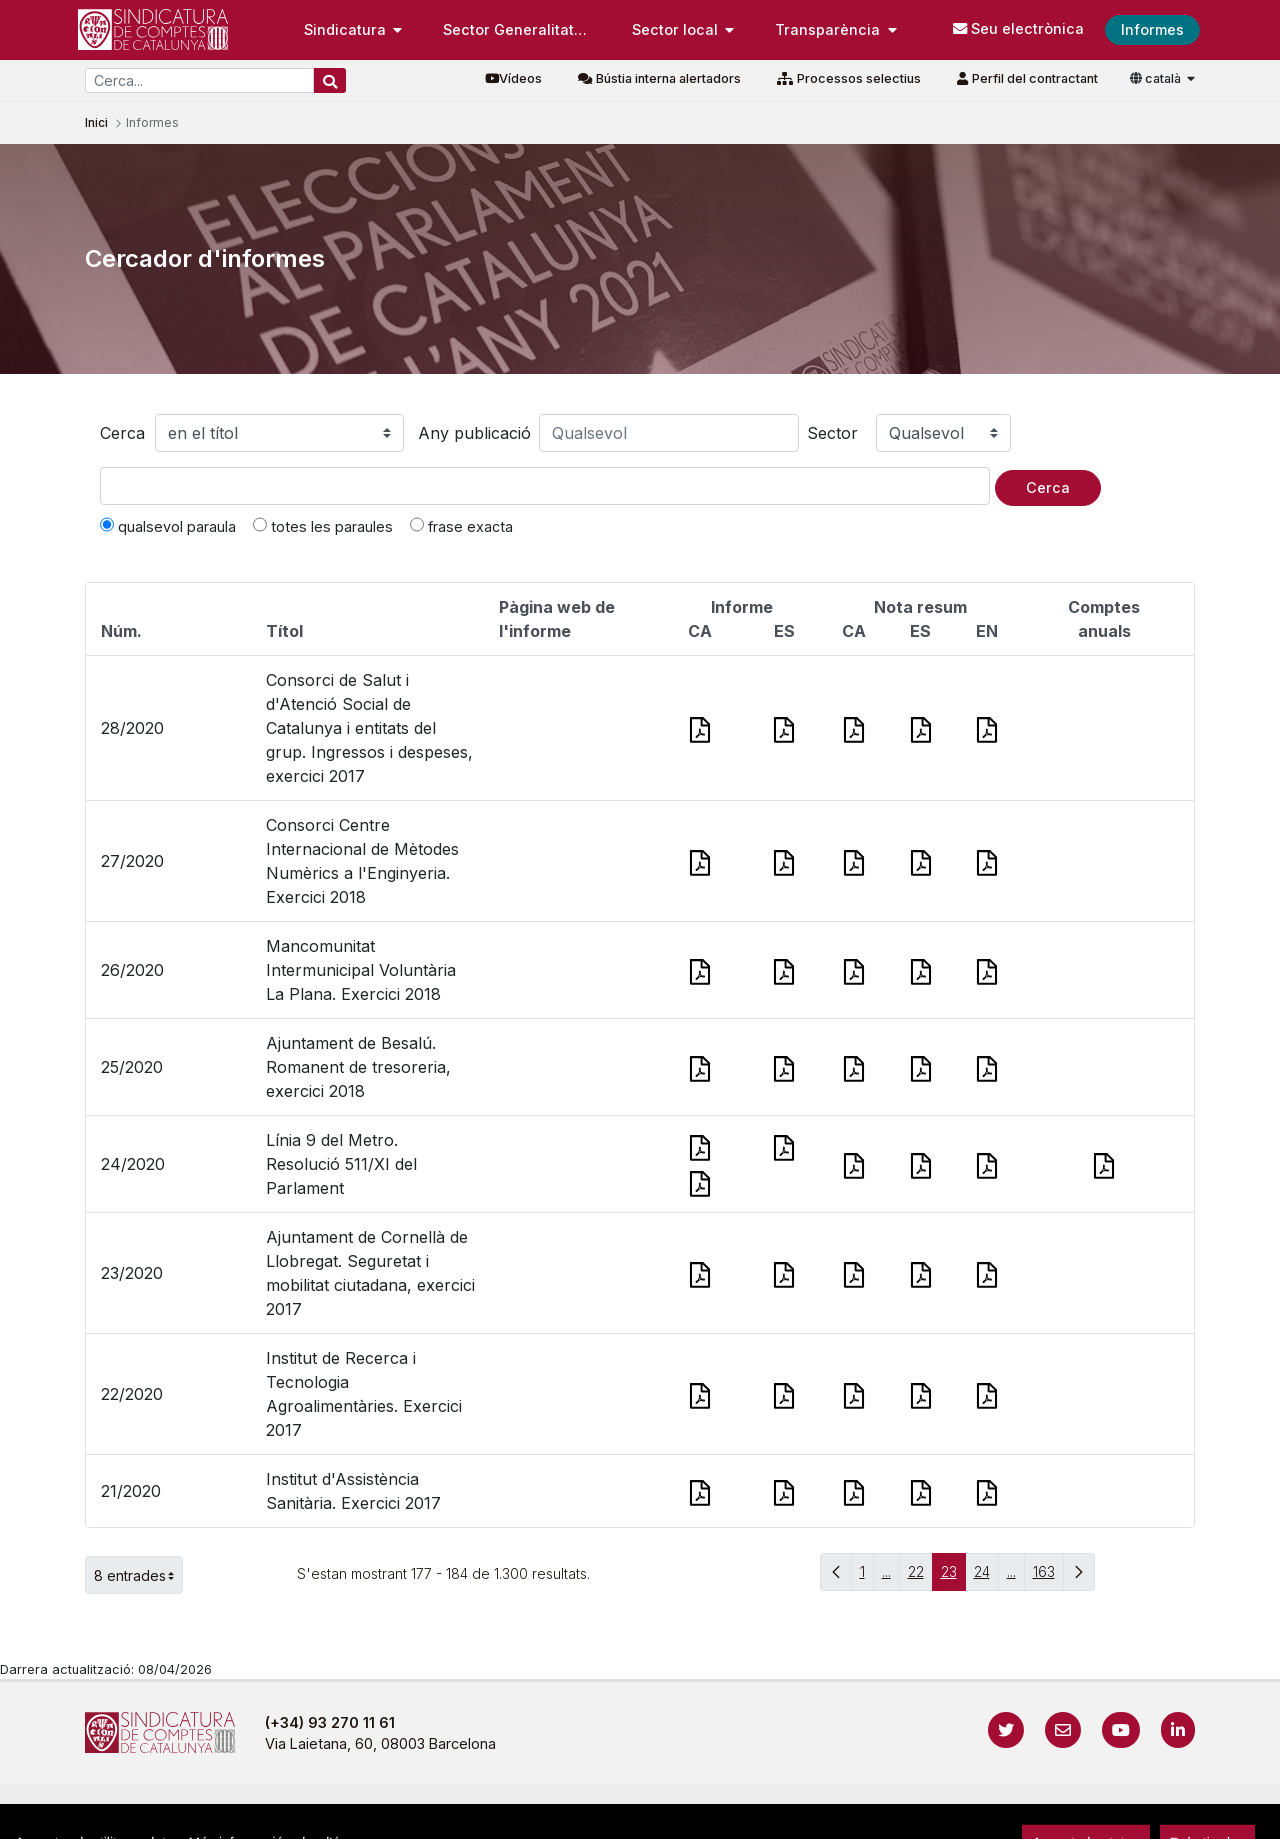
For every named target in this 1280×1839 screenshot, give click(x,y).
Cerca (122, 433)
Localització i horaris (1040, 1813)
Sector (832, 433)
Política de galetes (719, 1813)
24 (986, 1576)
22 (920, 1576)
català (1157, 78)
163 (1048, 1576)
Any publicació (474, 433)
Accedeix (1154, 1813)
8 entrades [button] (138, 1575)
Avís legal (430, 1813)
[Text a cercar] (545, 486)
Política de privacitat (561, 1813)
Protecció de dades (876, 1813)
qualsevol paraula (168, 526)
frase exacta (461, 526)
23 (953, 1576)
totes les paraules (323, 526)
